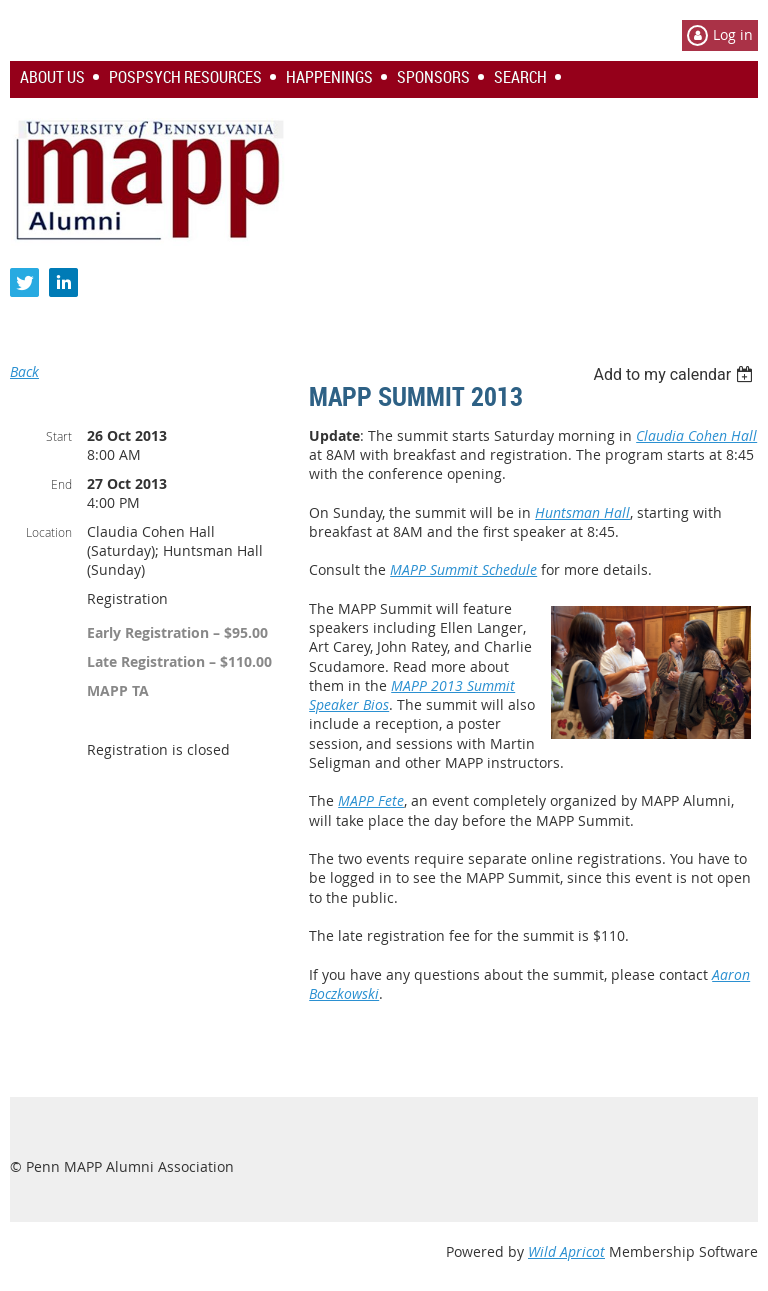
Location (49, 532)
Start (59, 436)
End (61, 484)
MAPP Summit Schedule (463, 569)
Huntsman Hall (582, 512)
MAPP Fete (371, 800)
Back (24, 371)
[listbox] (675, 374)
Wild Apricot (566, 1251)
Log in (733, 34)
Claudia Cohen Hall (696, 435)
